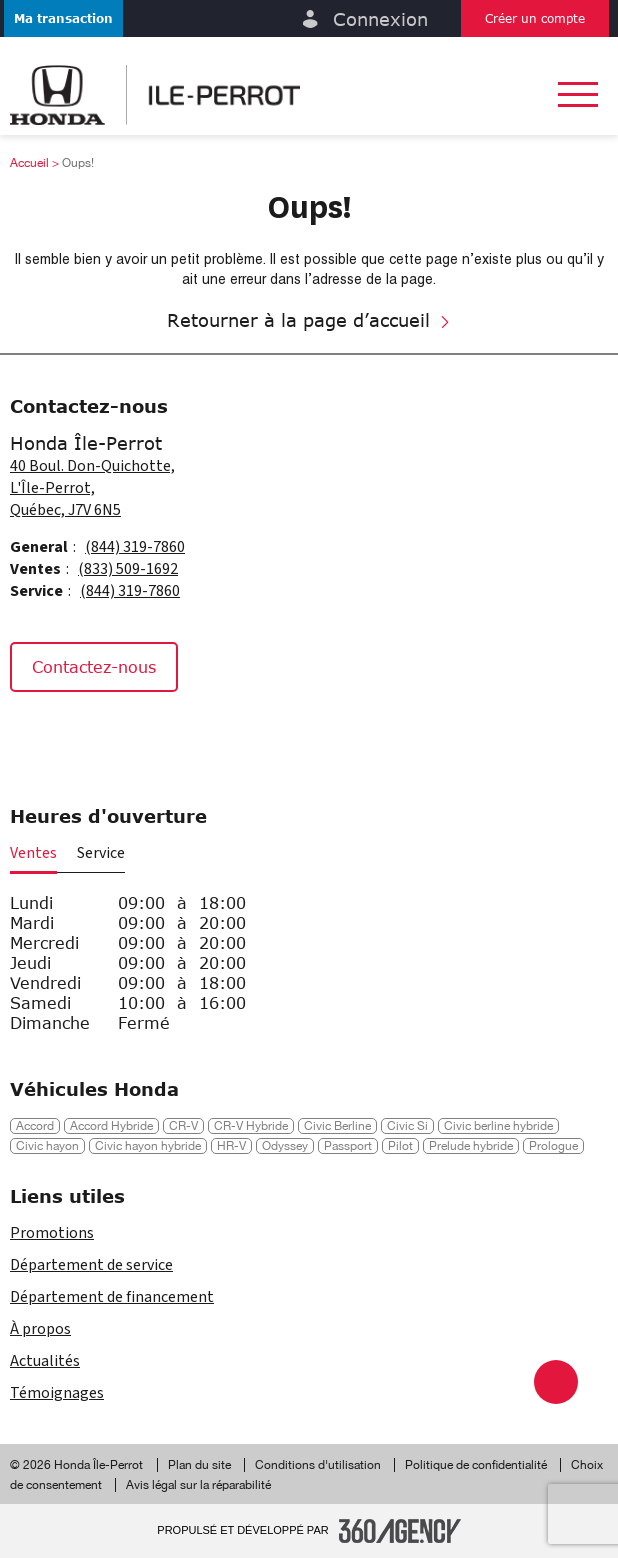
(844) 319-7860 (135, 547)
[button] (63, 18)
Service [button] (101, 853)
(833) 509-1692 (128, 569)
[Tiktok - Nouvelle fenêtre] (129, 735)
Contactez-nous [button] (94, 666)
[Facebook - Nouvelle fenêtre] (34, 735)
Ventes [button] (33, 853)
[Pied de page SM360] (400, 1531)
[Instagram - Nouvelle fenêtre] (83, 735)
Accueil (29, 163)
